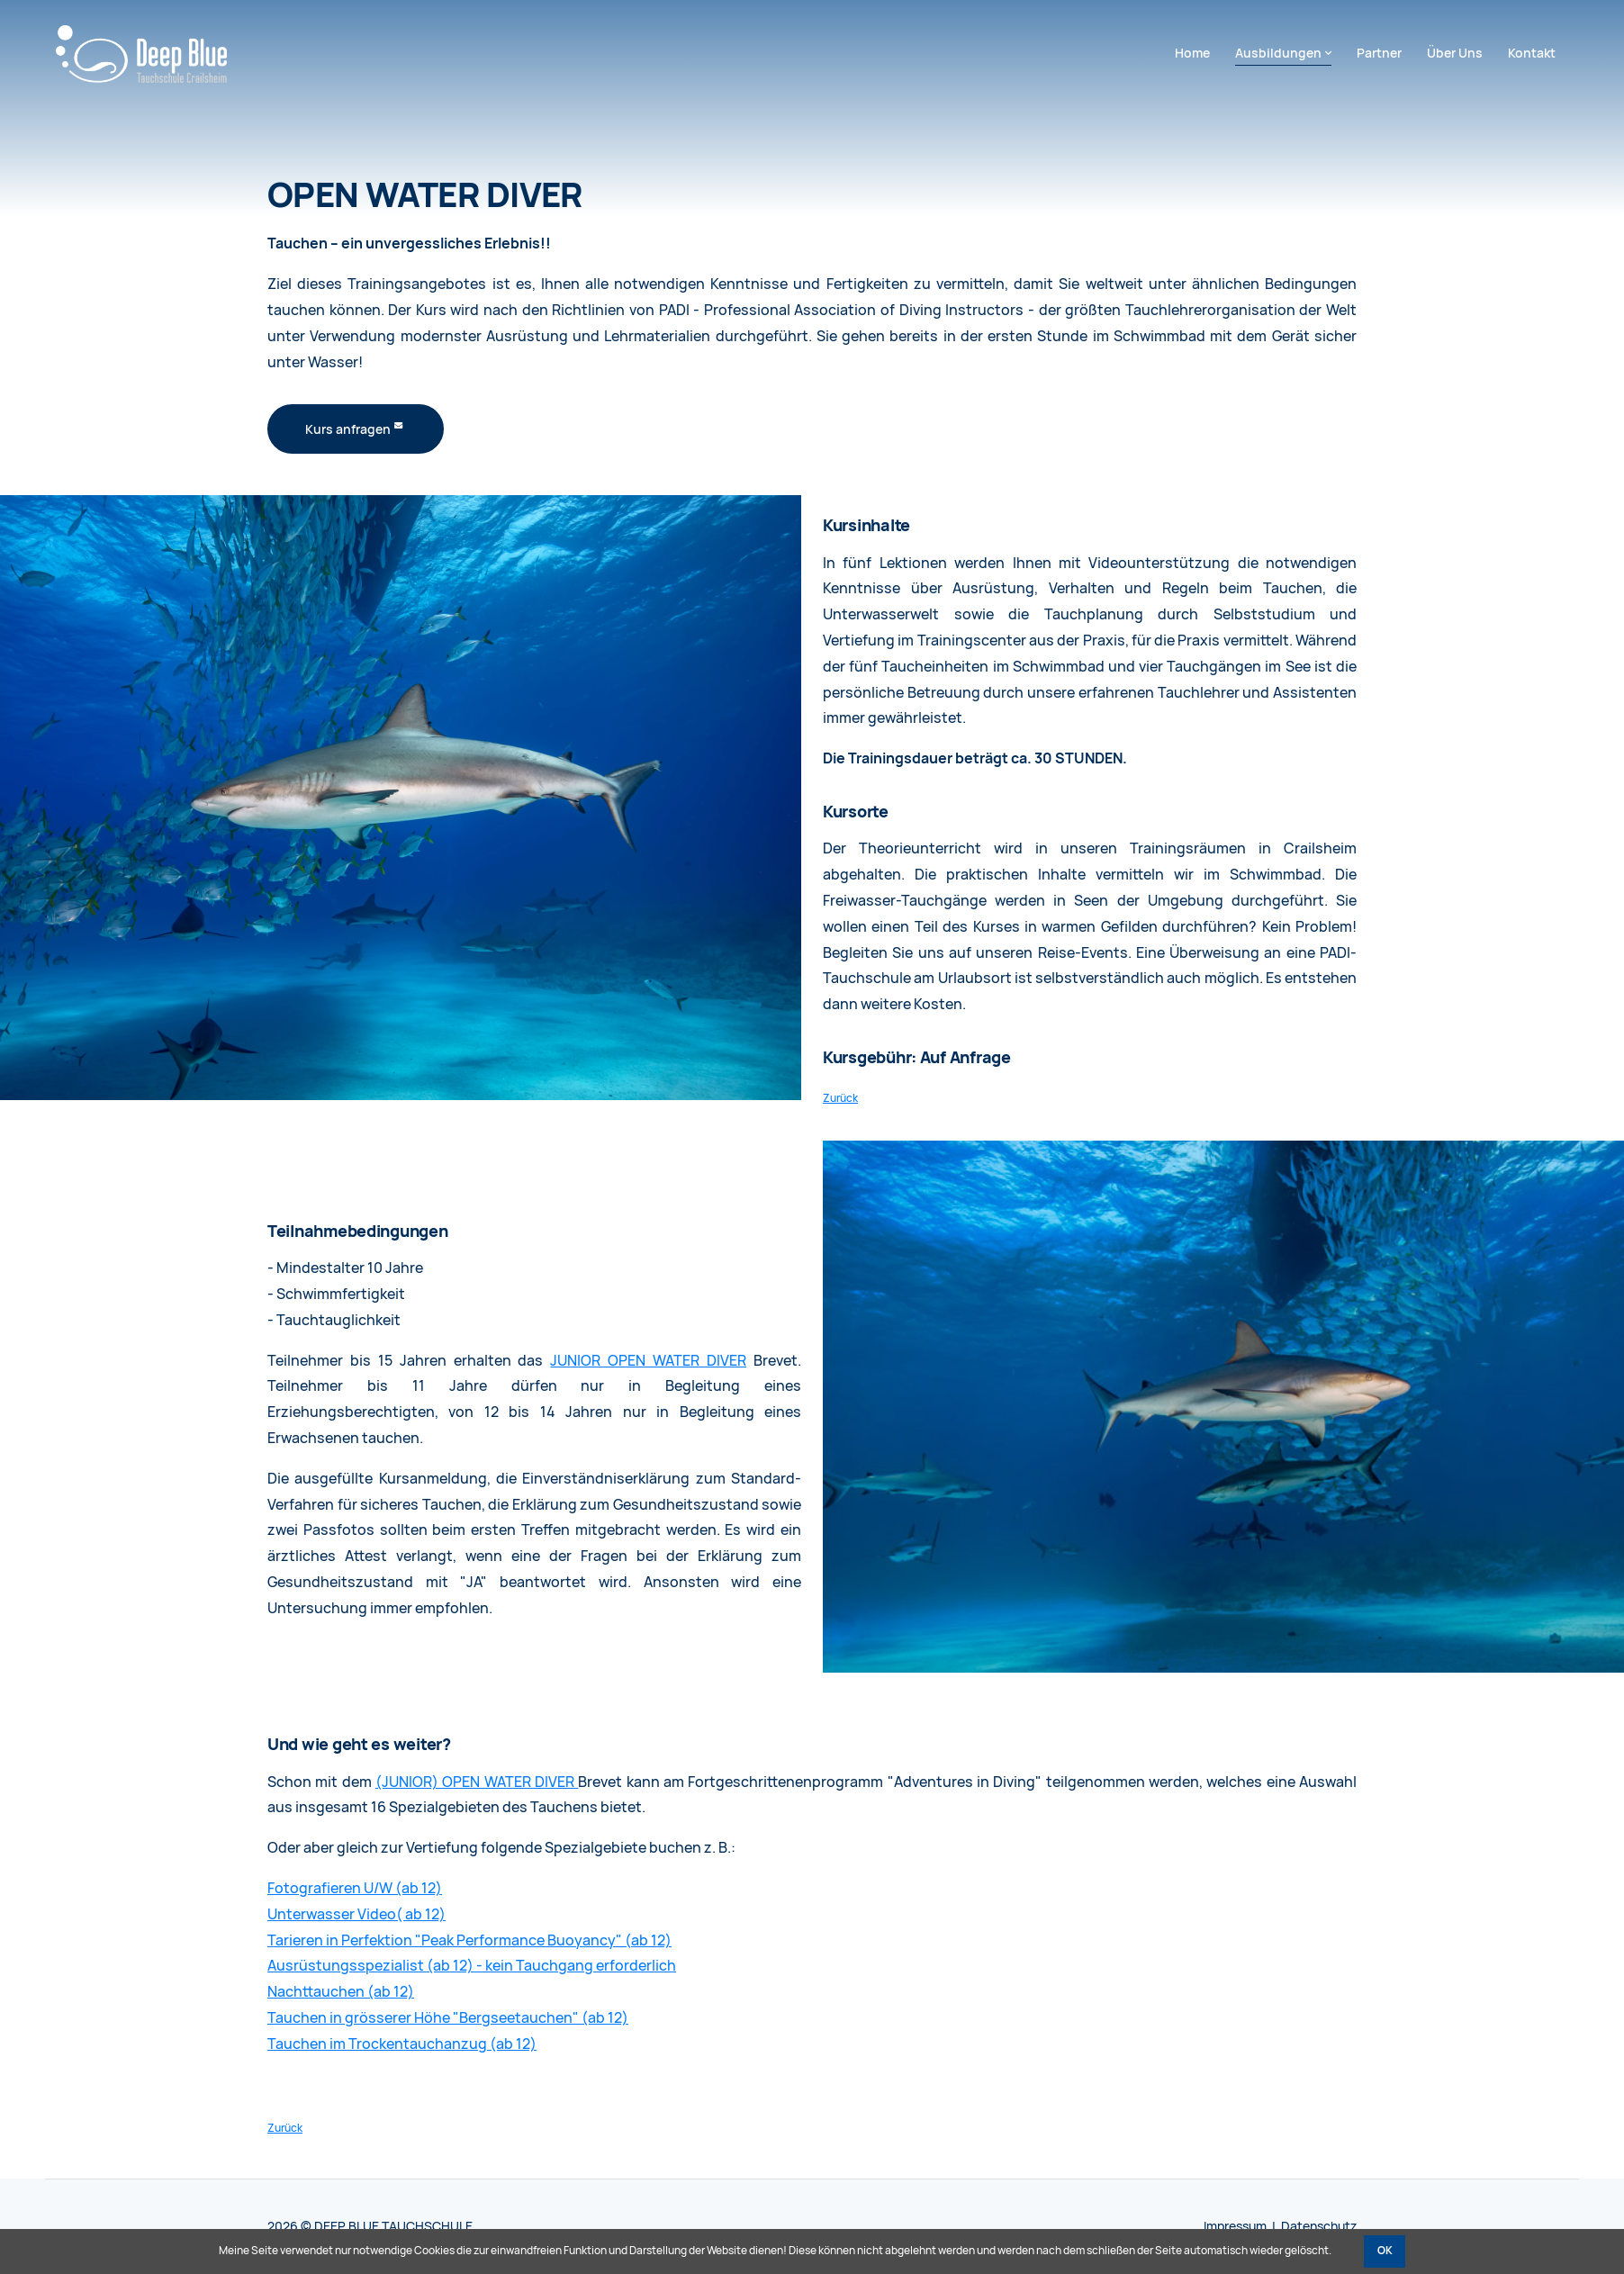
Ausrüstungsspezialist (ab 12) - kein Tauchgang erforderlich (471, 1965)
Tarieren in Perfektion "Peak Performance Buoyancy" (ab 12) (469, 1940)
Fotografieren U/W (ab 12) (354, 1888)
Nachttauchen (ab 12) (340, 1991)
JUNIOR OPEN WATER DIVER (648, 1360)
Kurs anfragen (348, 429)
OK (1385, 2250)
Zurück (840, 1098)
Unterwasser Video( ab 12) (356, 1914)
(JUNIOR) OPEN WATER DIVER (476, 1782)
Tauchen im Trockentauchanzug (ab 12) (402, 2044)
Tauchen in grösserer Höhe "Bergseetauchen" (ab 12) (447, 2017)
